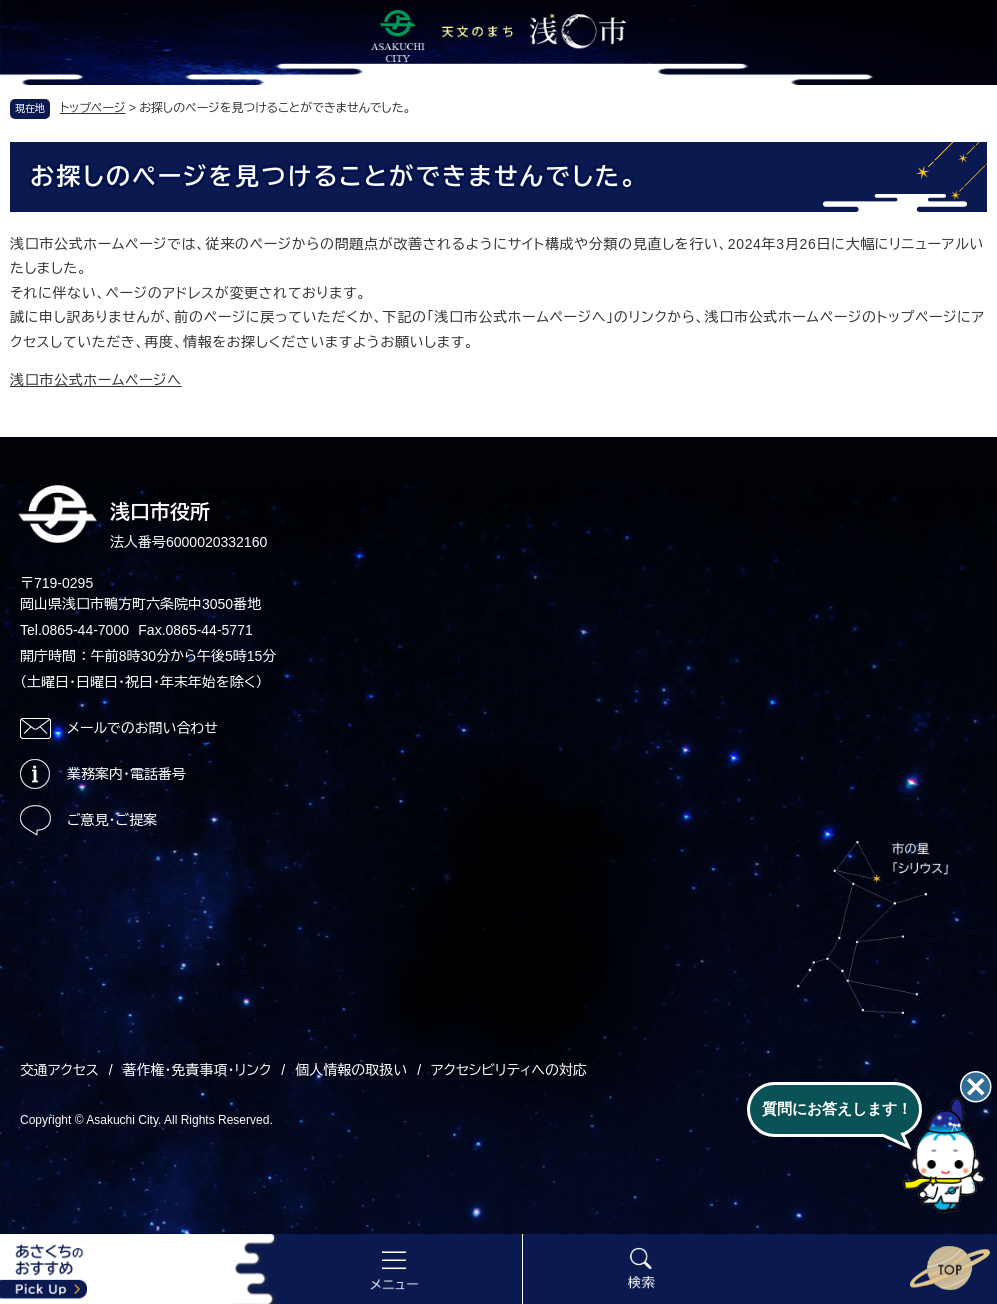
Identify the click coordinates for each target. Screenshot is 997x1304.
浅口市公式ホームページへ (96, 380)
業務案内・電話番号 (126, 774)
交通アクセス (59, 1070)
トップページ (93, 108)
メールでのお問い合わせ (142, 728)
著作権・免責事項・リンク (197, 1070)
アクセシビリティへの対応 (509, 1070)
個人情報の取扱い (351, 1070)
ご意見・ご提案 (112, 820)
